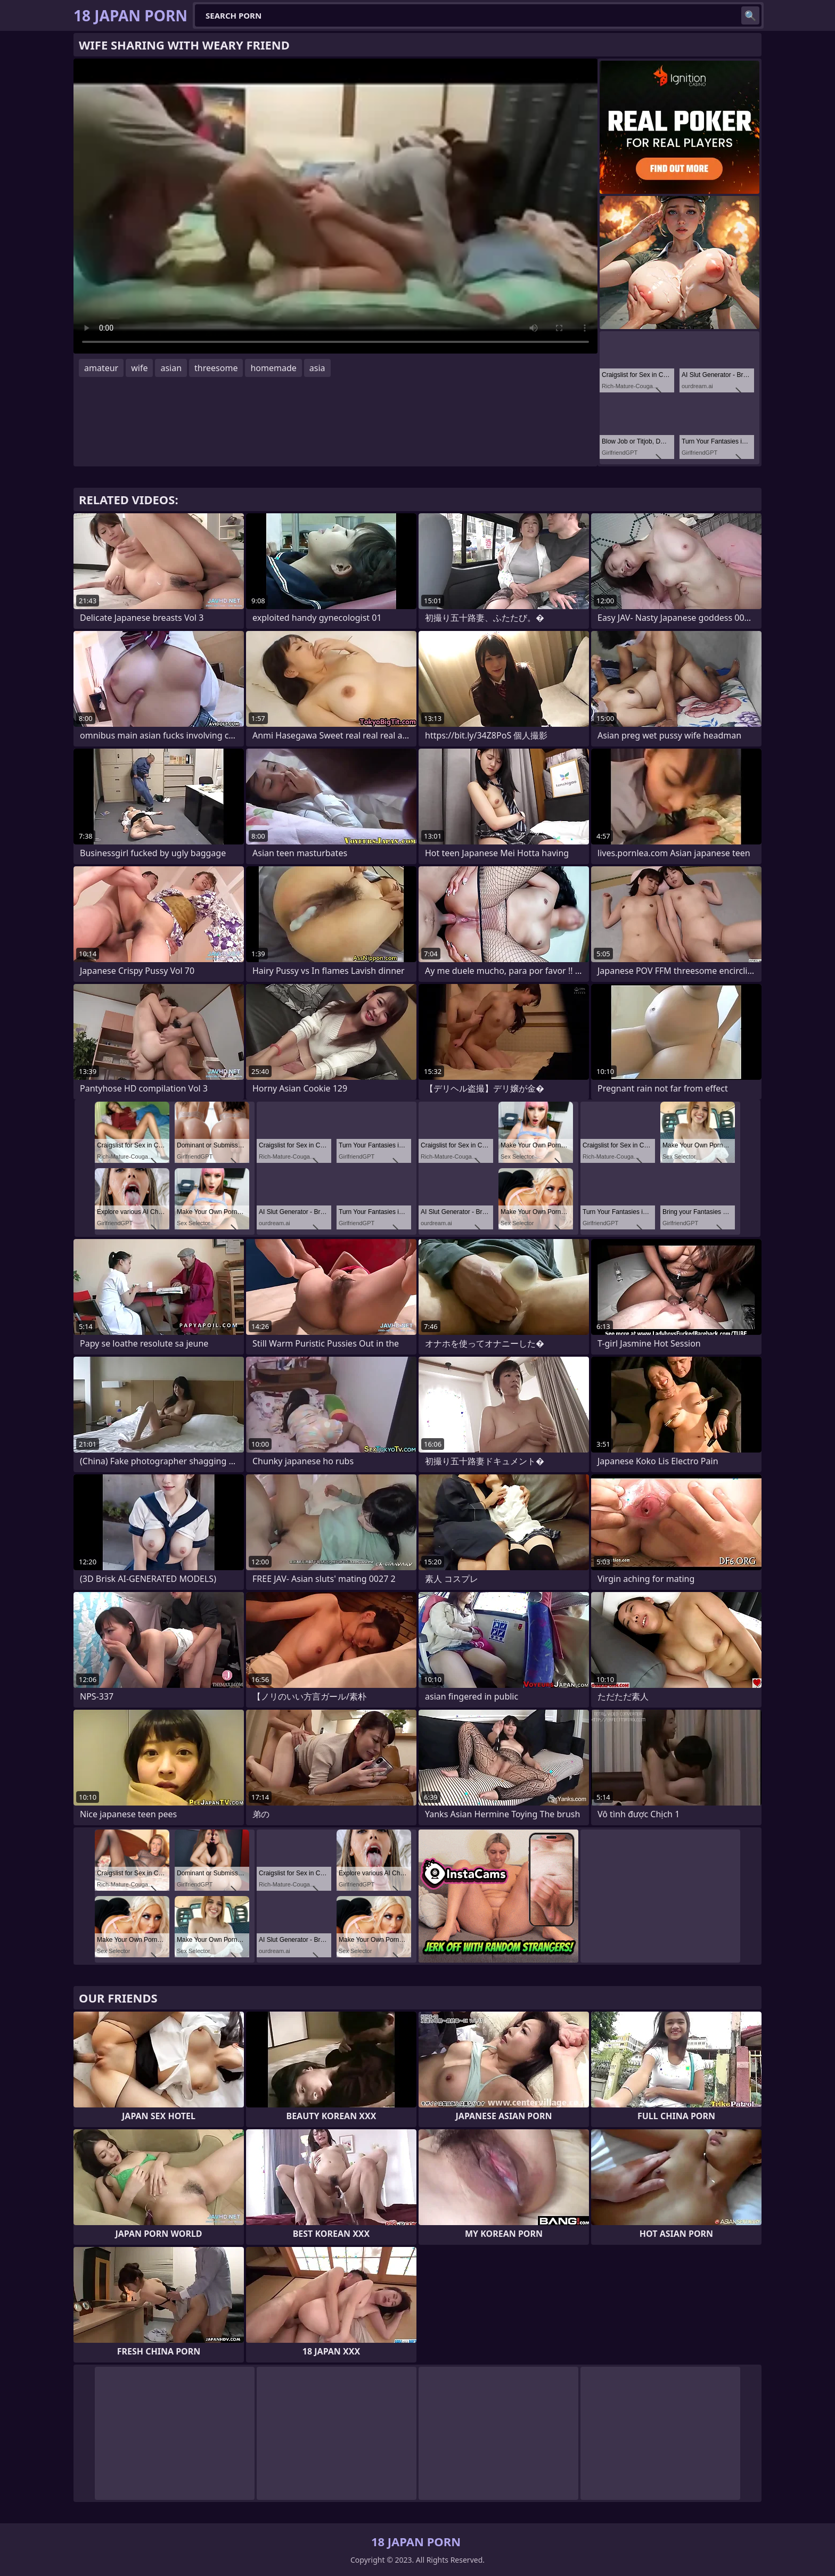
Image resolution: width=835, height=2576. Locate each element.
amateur (101, 368)
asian (171, 368)
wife (139, 368)
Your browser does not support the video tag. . (335, 206)
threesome (216, 368)
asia (317, 368)
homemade (273, 368)
